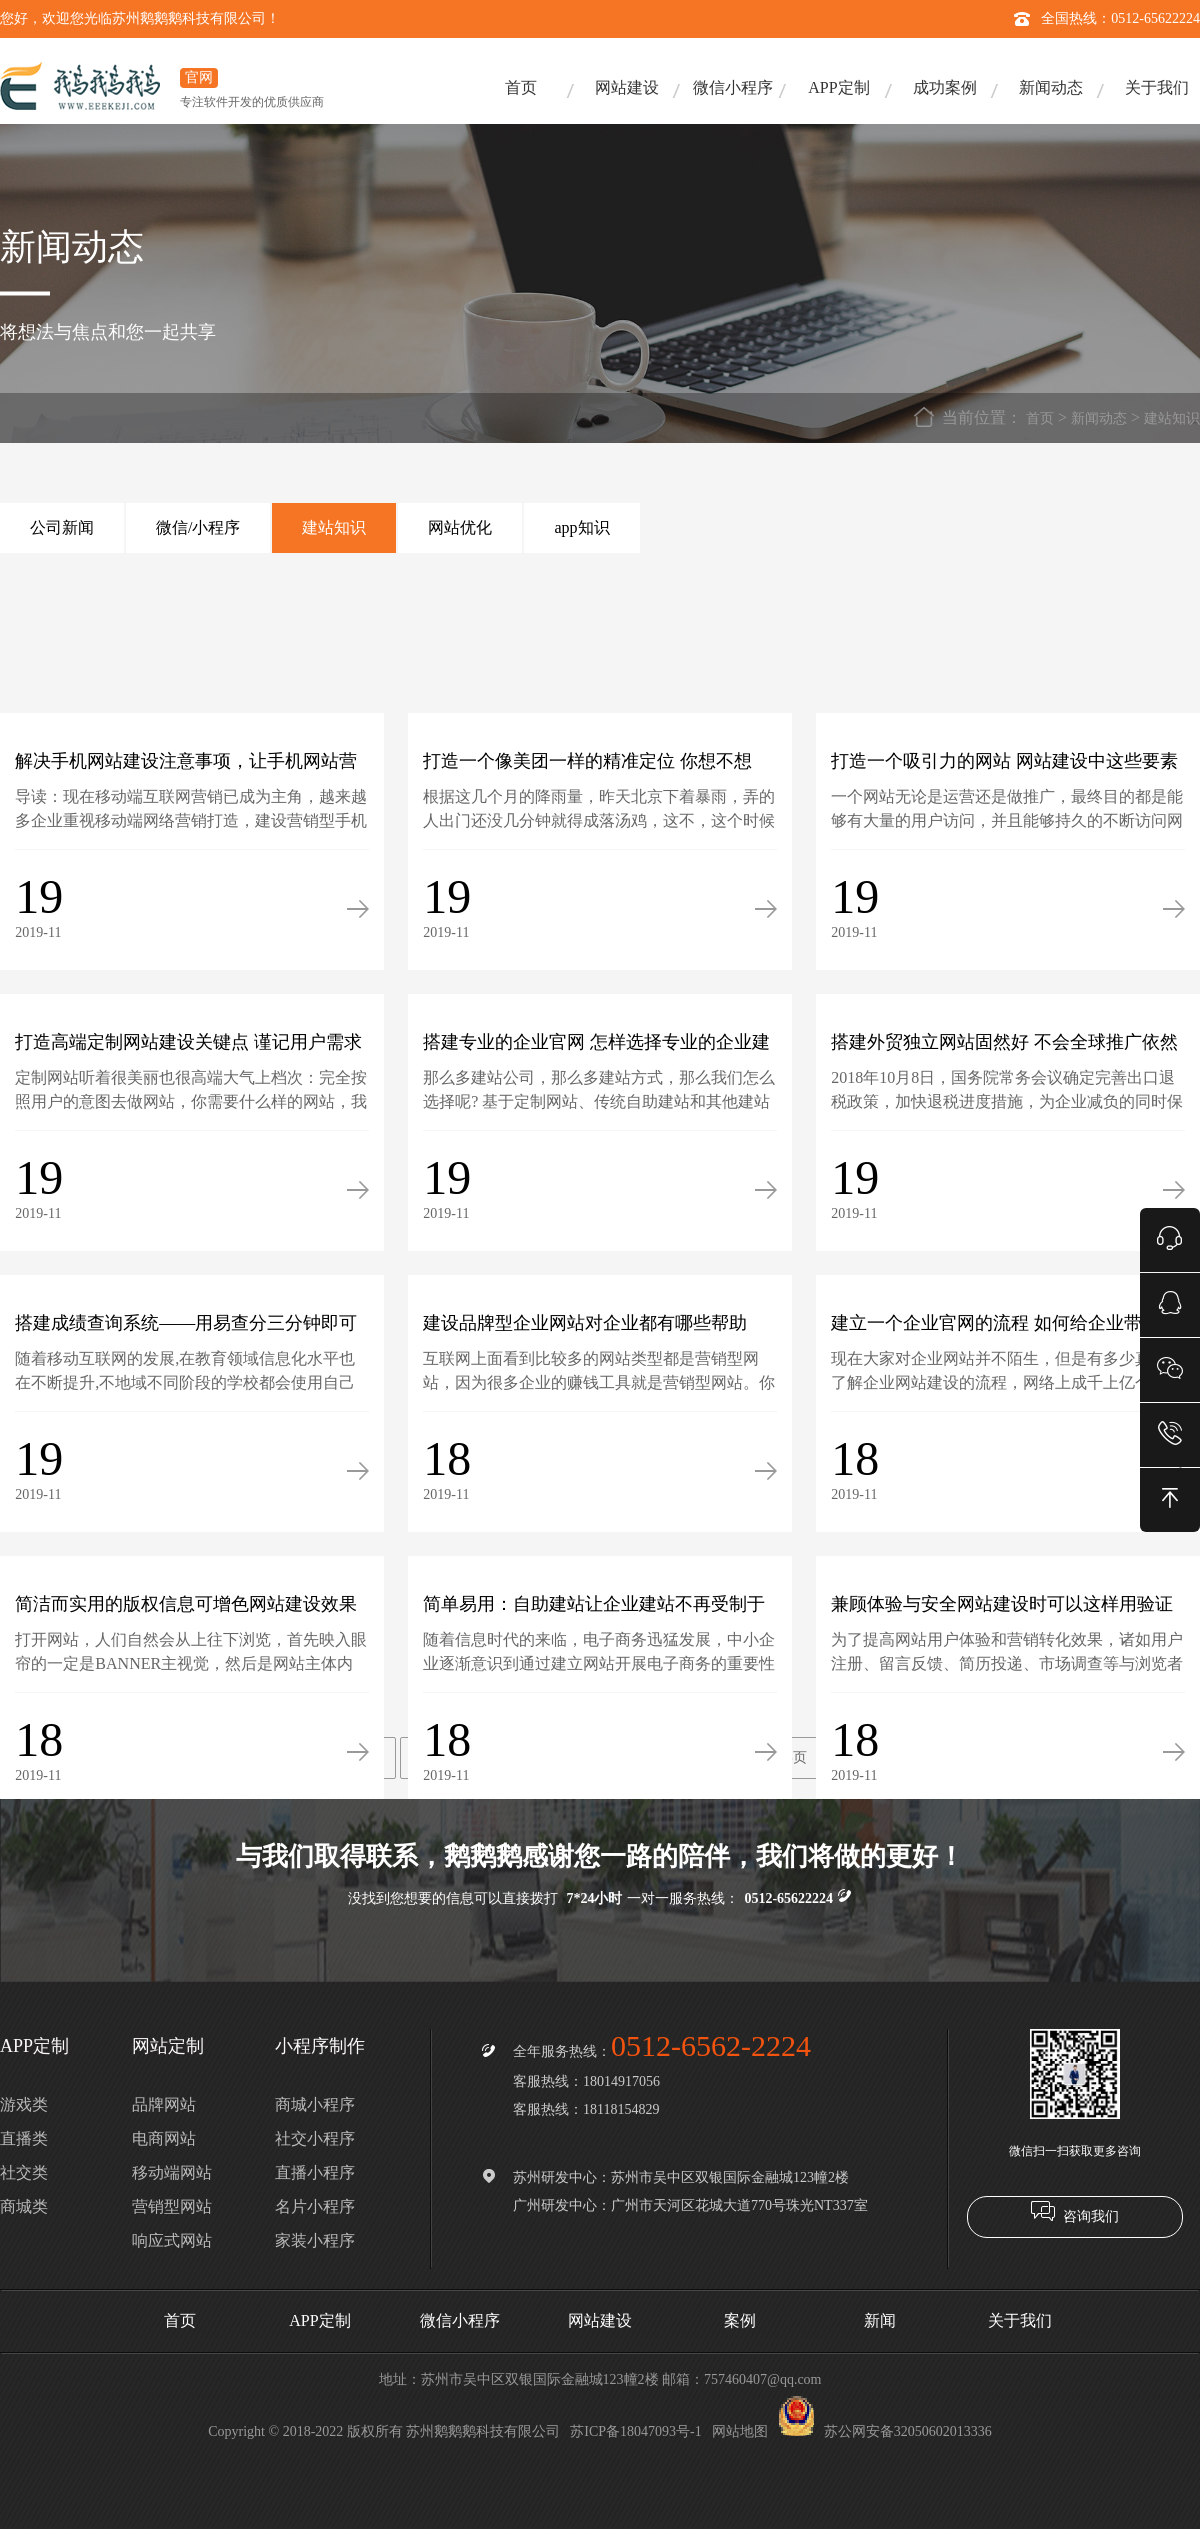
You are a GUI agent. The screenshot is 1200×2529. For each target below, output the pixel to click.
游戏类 (24, 2104)
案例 (740, 2320)
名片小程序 (315, 2206)
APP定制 (838, 87)
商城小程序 (315, 2104)
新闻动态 (1051, 87)
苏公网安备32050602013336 (885, 2431)
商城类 (24, 2206)
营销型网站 (172, 2206)
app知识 (581, 527)
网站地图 (740, 2431)
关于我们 (1157, 87)
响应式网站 (172, 2240)
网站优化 (460, 527)
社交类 (24, 2172)
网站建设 (627, 87)
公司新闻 (62, 527)
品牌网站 (164, 2104)
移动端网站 (172, 2172)
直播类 (24, 2138)
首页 (521, 87)
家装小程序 (315, 2240)
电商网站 (164, 2138)
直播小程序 (315, 2172)
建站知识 (1172, 418)
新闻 (880, 2320)
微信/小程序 (198, 527)
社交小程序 (315, 2138)
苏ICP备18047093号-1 (635, 2431)
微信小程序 (733, 87)
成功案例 (945, 87)
